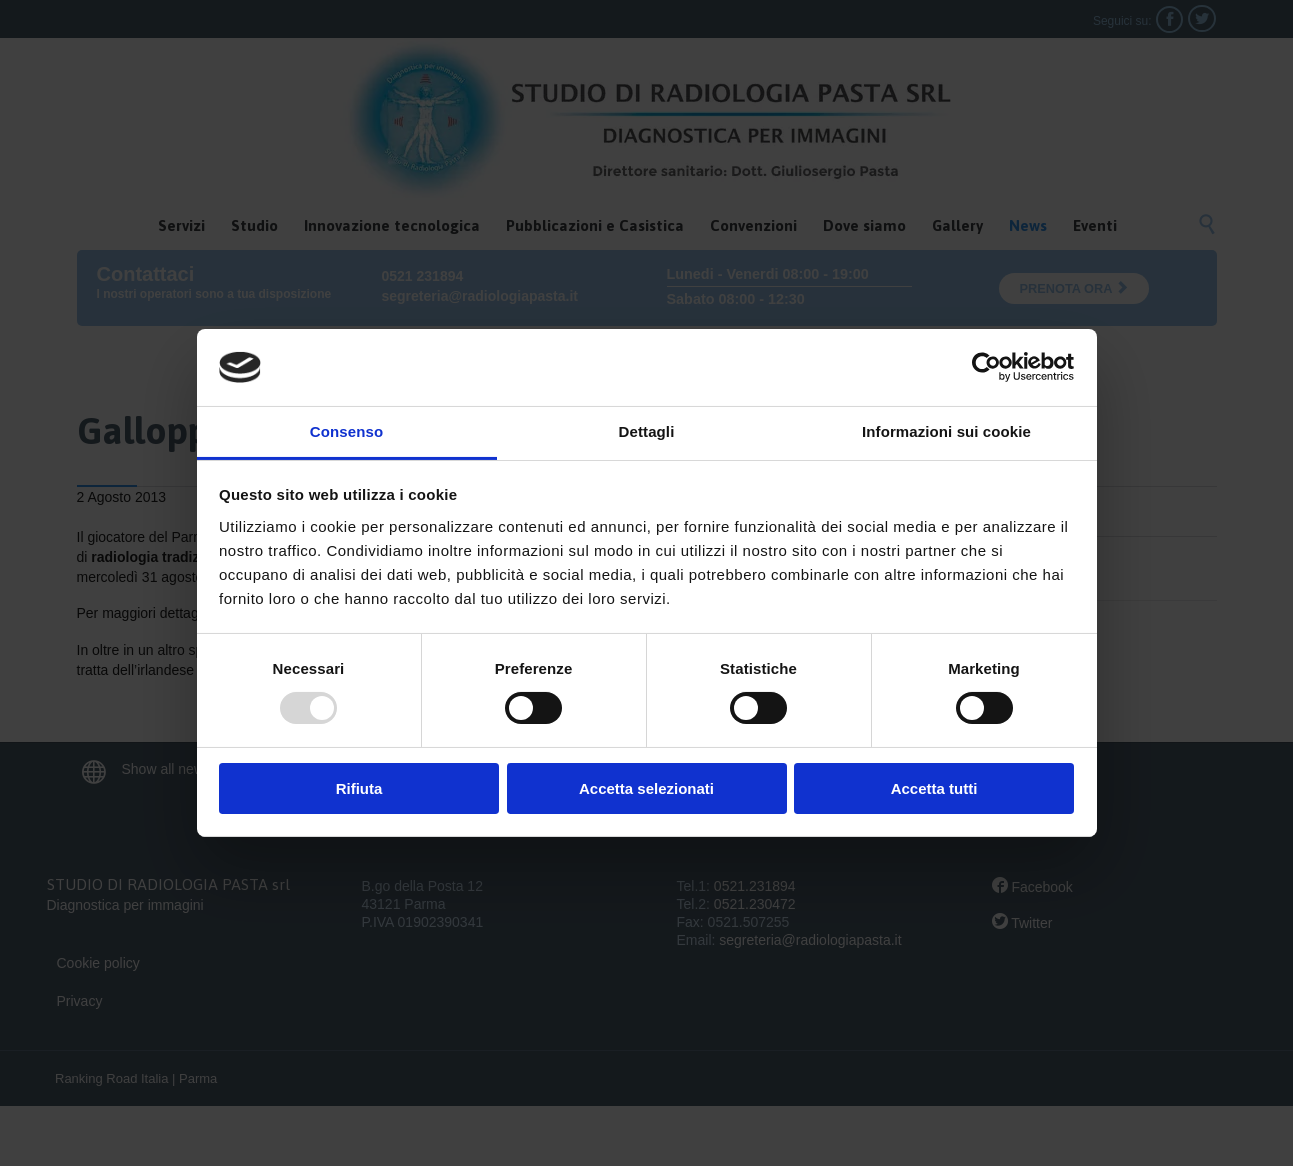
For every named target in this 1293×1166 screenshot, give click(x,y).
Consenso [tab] (346, 431)
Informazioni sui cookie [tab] (946, 431)
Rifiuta (359, 788)
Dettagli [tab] (647, 431)
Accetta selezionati (646, 788)
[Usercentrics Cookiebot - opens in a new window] (986, 367)
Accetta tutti (934, 788)
